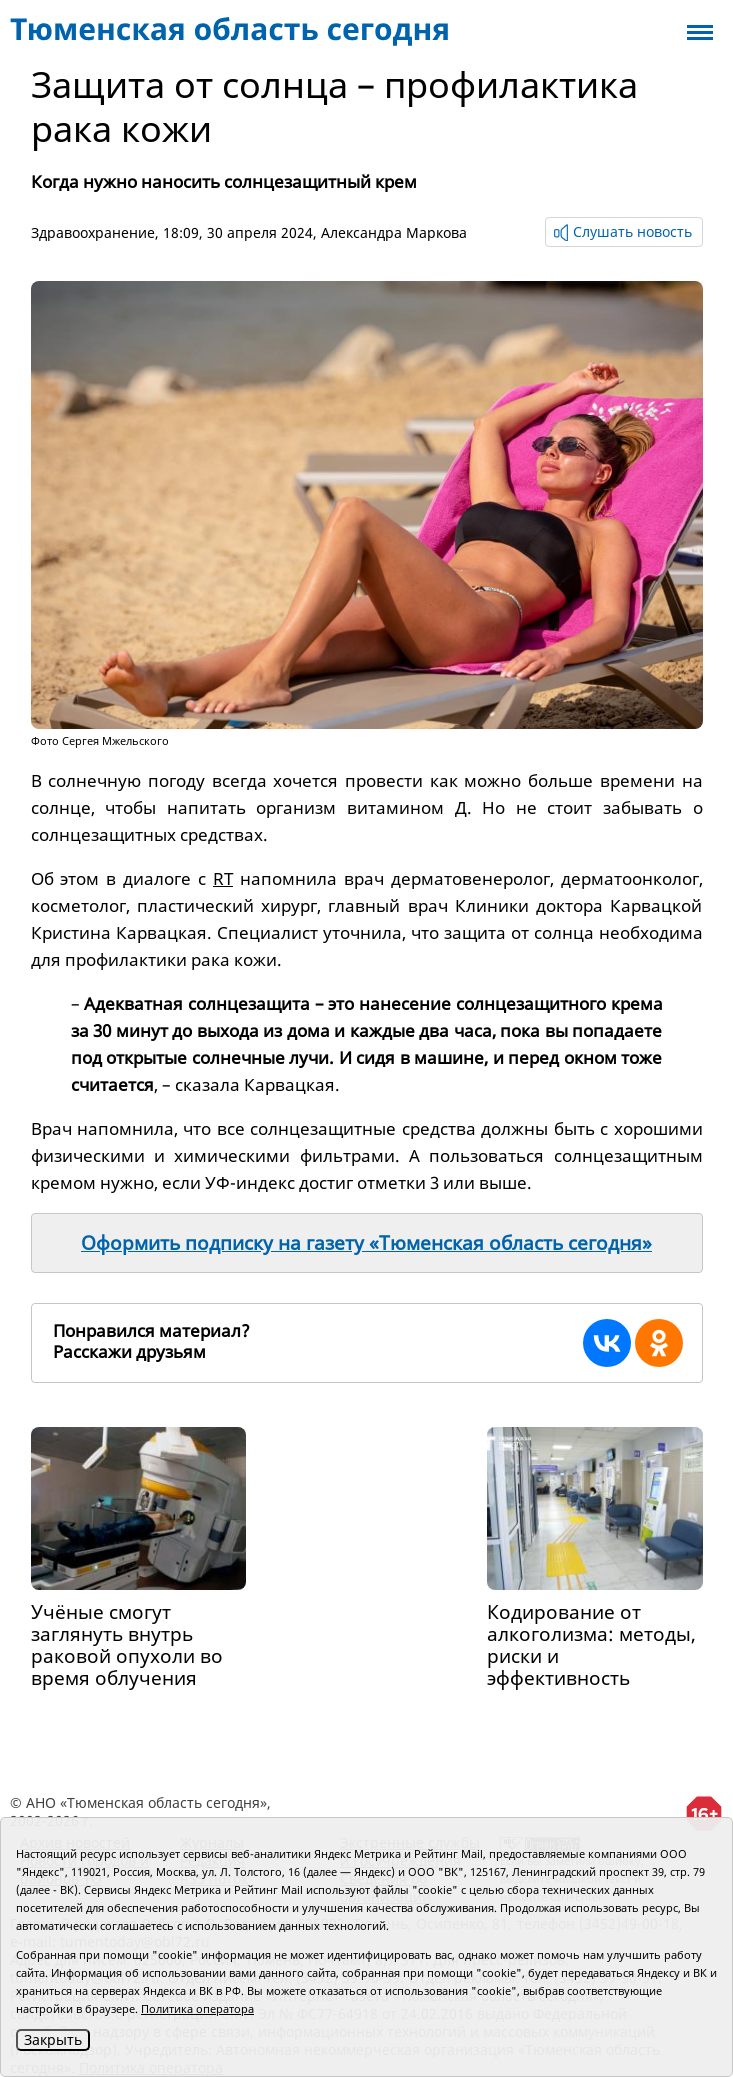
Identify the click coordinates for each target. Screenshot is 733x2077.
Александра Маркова (394, 232)
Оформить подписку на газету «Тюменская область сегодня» (366, 1243)
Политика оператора (197, 2008)
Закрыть (53, 2039)
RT (223, 878)
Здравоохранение (93, 232)
